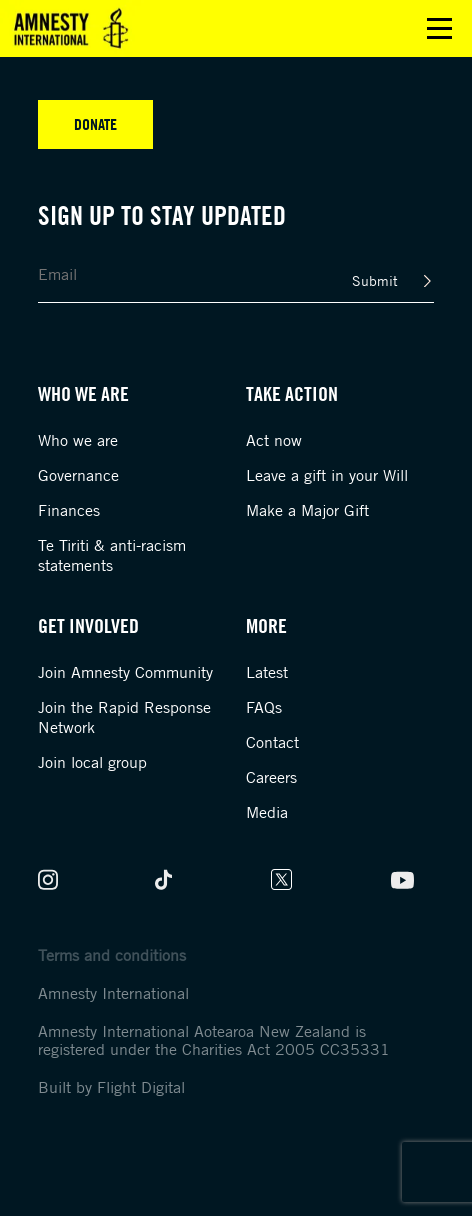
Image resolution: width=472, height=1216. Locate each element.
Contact (272, 742)
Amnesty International (113, 993)
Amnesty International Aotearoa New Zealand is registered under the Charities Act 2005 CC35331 (214, 1040)
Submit (375, 280)
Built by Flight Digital (111, 1087)
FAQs (264, 707)
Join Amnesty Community (125, 672)
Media (267, 812)
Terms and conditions (112, 955)
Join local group (92, 762)
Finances (69, 510)
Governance (78, 475)
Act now (274, 440)
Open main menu (439, 28)
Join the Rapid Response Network (124, 717)
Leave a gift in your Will (327, 475)
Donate (95, 124)
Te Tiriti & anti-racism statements (112, 555)
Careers (271, 777)
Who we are (78, 440)
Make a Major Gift (307, 510)
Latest (267, 672)
